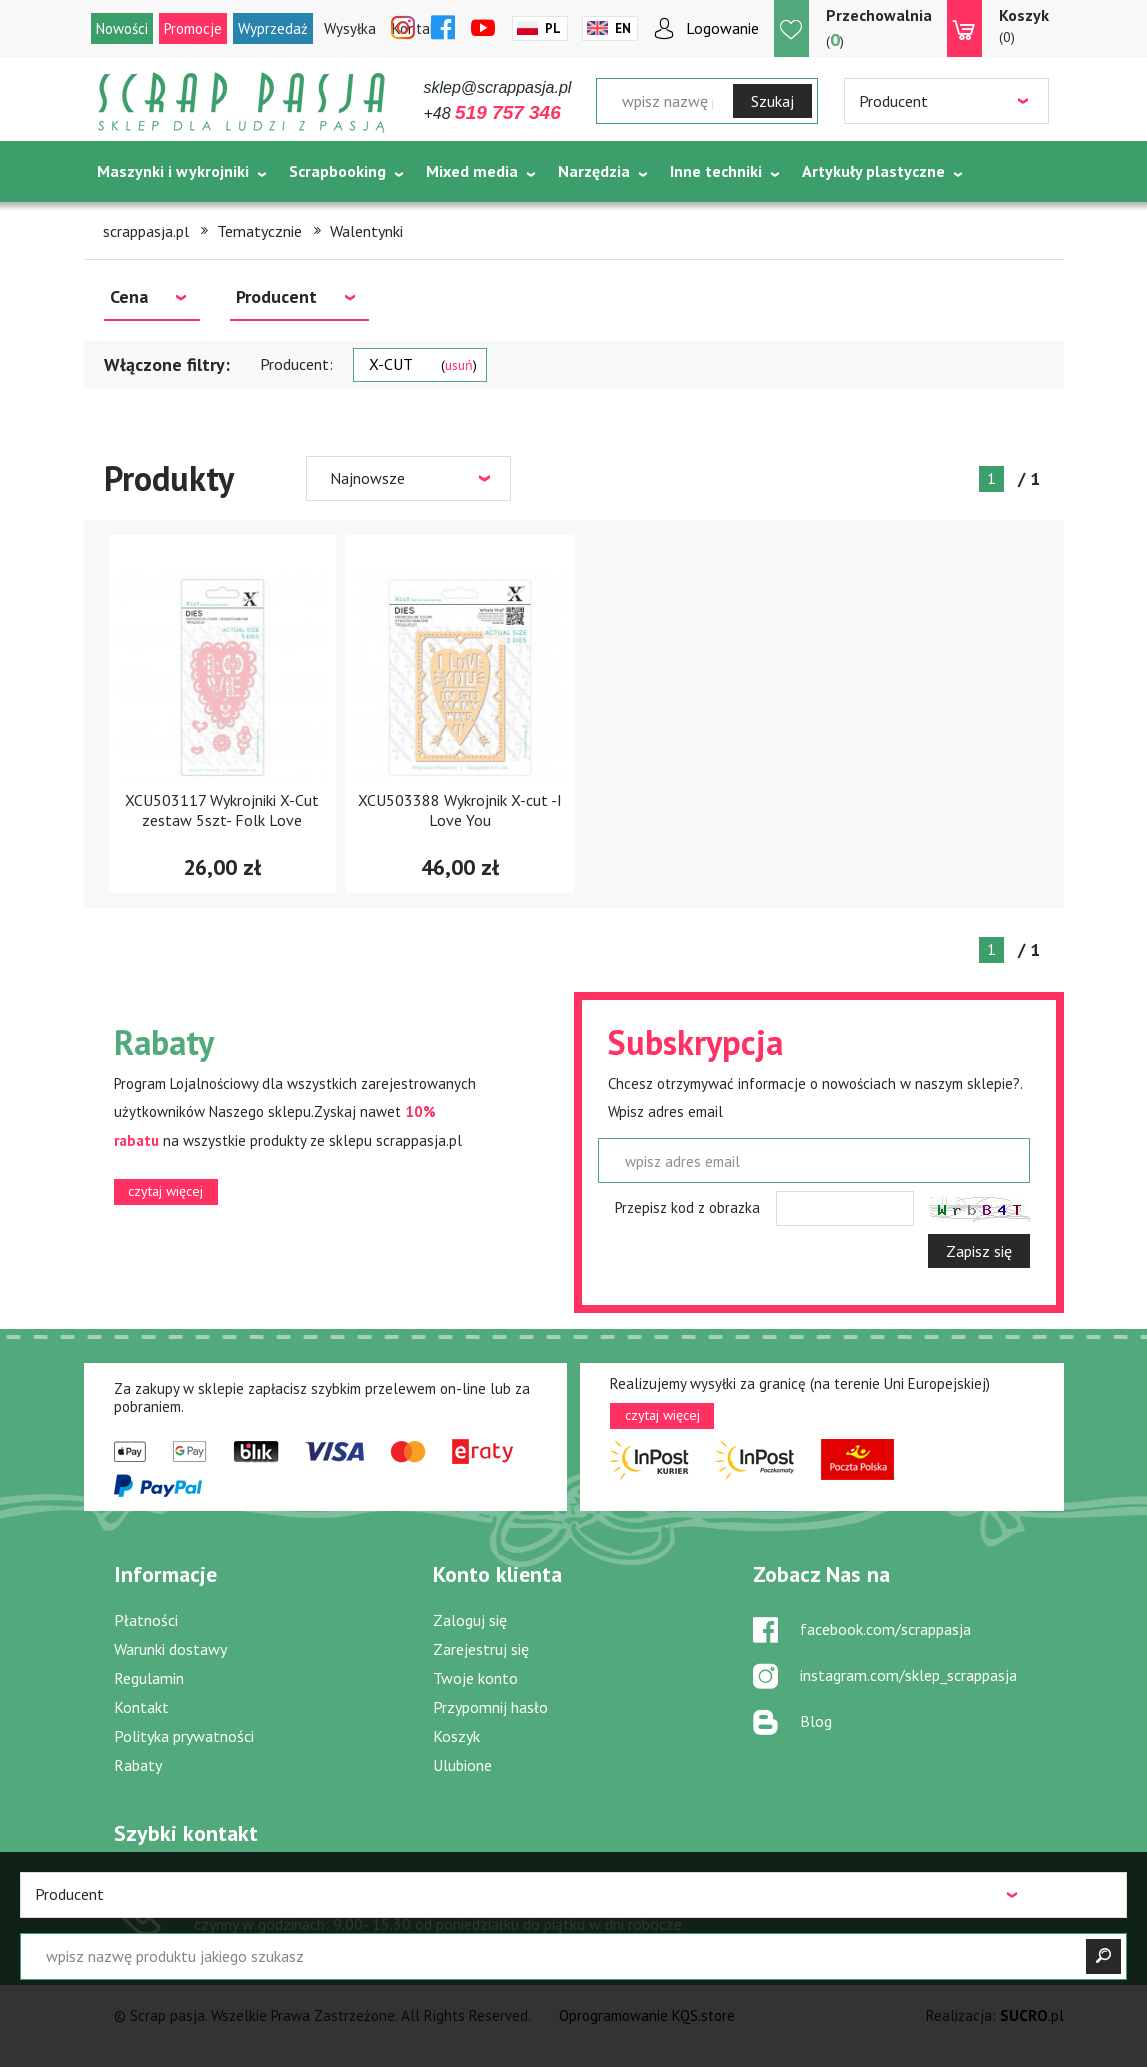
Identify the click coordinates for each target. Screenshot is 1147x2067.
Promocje (193, 28)
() (879, 27)
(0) (1024, 25)
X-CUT (423, 364)
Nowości (122, 28)
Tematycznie (144, 221)
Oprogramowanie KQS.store (647, 2015)
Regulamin (149, 1678)
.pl (1032, 2015)
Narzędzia (594, 171)
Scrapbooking (337, 171)
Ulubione (462, 1765)
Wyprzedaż (273, 28)
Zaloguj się (470, 1620)
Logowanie (722, 28)
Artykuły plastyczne (873, 171)
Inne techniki (716, 171)
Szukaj (772, 101)
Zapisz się (979, 1251)
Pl (553, 28)
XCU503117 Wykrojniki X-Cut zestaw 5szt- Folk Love (222, 809)
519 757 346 (272, 1896)
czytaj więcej (165, 1191)
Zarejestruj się (481, 1649)
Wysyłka (350, 28)
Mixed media (472, 171)
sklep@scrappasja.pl (498, 87)
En (623, 28)
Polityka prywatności (184, 1736)
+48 (492, 113)
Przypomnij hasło (490, 1707)
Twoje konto (475, 1678)
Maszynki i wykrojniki (173, 171)
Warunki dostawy (170, 1649)
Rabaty (138, 1765)
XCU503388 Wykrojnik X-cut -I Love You (460, 809)
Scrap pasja (242, 102)
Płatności (146, 1620)
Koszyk (456, 1736)
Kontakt (141, 1707)
